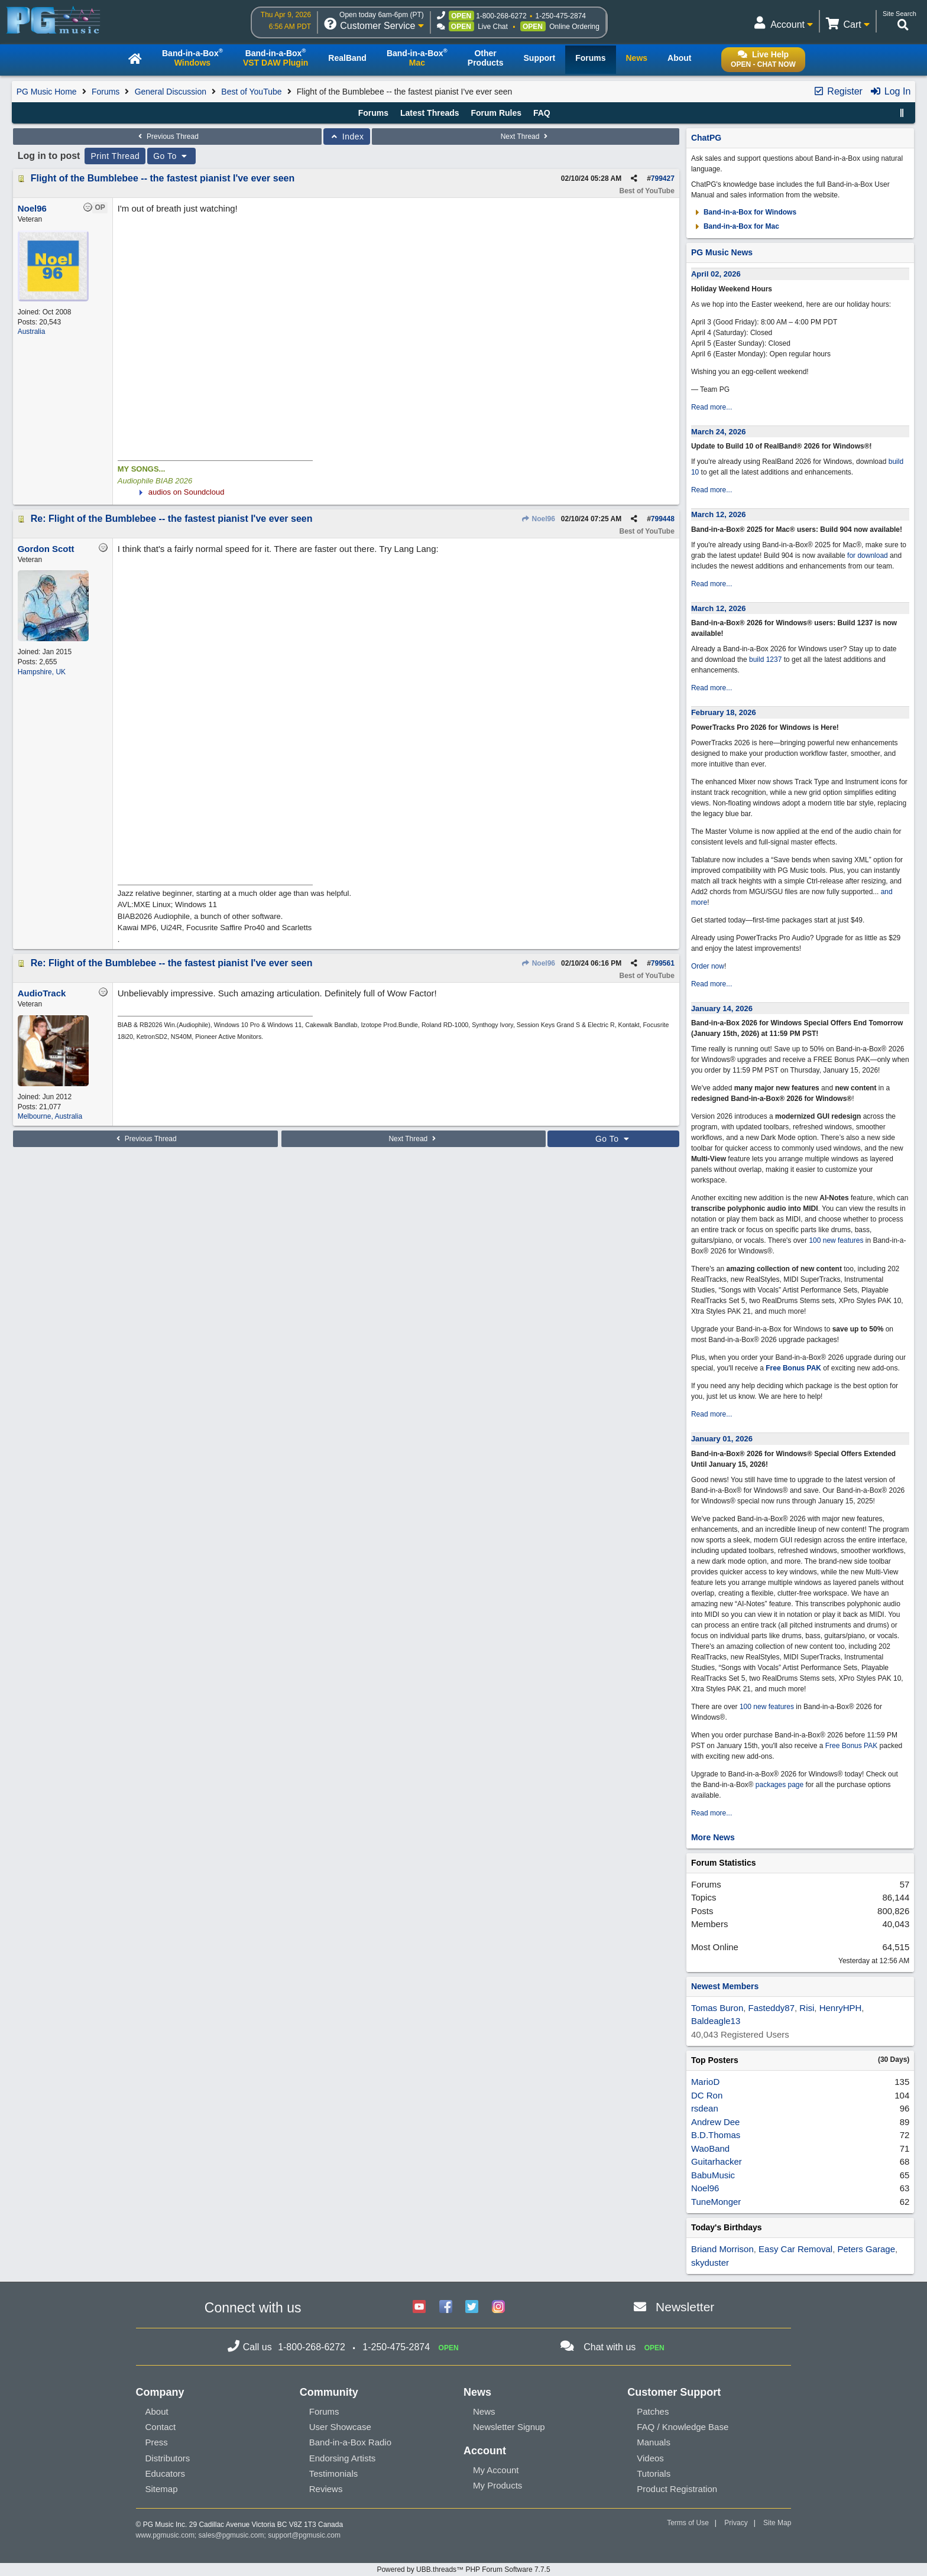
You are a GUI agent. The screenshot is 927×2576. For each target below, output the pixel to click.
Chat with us (610, 2347)
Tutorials (653, 2473)
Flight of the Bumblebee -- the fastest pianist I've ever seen (163, 178)
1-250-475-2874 (561, 16)
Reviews (326, 2489)
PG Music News (722, 252)
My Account (496, 2470)
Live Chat (493, 26)
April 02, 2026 (716, 273)
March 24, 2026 (718, 431)
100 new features (836, 1240)
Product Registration (677, 2489)
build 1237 (765, 659)
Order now (707, 966)
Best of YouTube (251, 91)
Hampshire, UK (42, 672)
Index (346, 136)
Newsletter (685, 2307)
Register (838, 91)
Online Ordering (574, 26)
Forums (105, 91)
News (484, 2411)
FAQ (541, 113)
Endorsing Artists (342, 2458)
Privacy (735, 2523)
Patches (653, 2411)
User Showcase (340, 2427)
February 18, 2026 (723, 712)
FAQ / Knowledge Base (682, 2427)
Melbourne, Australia (50, 1116)
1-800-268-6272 (501, 16)
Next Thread (525, 136)
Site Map (777, 2523)
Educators (165, 2473)
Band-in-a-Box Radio (350, 2442)
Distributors (167, 2458)
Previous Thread (167, 136)
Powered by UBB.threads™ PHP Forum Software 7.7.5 (463, 2569)
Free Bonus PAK (793, 1368)
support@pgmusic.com (304, 2535)
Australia (32, 331)
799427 (663, 178)
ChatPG (706, 137)
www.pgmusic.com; (166, 2535)
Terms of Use (688, 2523)
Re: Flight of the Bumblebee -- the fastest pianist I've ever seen (172, 519)
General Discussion (170, 91)
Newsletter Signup (509, 2427)
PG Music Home (47, 91)
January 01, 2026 (722, 1438)
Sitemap (161, 2489)
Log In (890, 91)
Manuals (653, 2442)
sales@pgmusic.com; (233, 2535)
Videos (650, 2458)
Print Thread (115, 156)
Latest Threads (429, 113)
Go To (171, 156)
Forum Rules (496, 113)
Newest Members (725, 1986)
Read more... (711, 407)
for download (867, 555)
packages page (779, 1785)
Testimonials (333, 2473)
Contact (160, 2427)
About (156, 2411)
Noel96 (538, 519)
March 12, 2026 (718, 514)
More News (713, 1837)
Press (156, 2442)
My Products (497, 2485)
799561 (663, 963)
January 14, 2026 (722, 1008)
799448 (663, 519)
